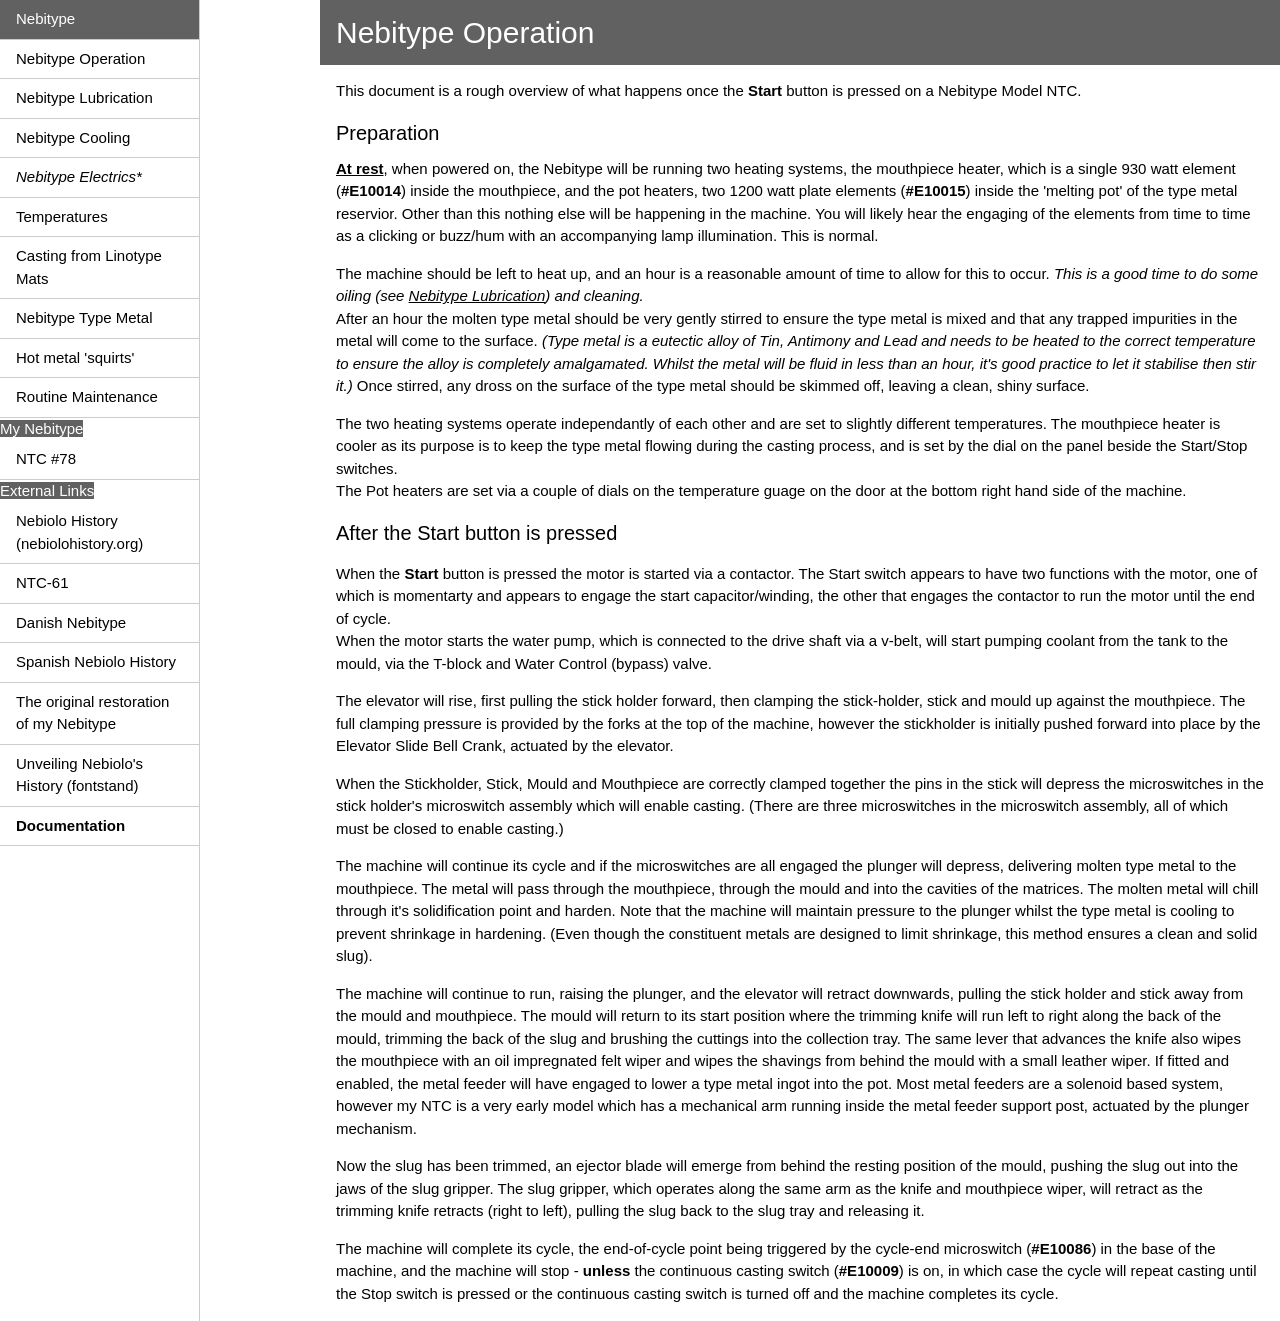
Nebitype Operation (80, 58)
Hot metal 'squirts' (75, 357)
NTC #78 (46, 458)
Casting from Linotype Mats (89, 267)
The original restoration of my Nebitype (92, 713)
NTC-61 (42, 582)
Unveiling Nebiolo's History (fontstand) (79, 775)
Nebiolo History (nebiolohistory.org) (79, 532)
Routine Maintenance (87, 396)
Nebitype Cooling (73, 137)
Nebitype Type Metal (84, 317)
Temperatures (62, 216)
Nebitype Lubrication (84, 97)
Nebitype (45, 18)
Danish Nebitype (71, 622)
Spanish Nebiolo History (96, 661)
